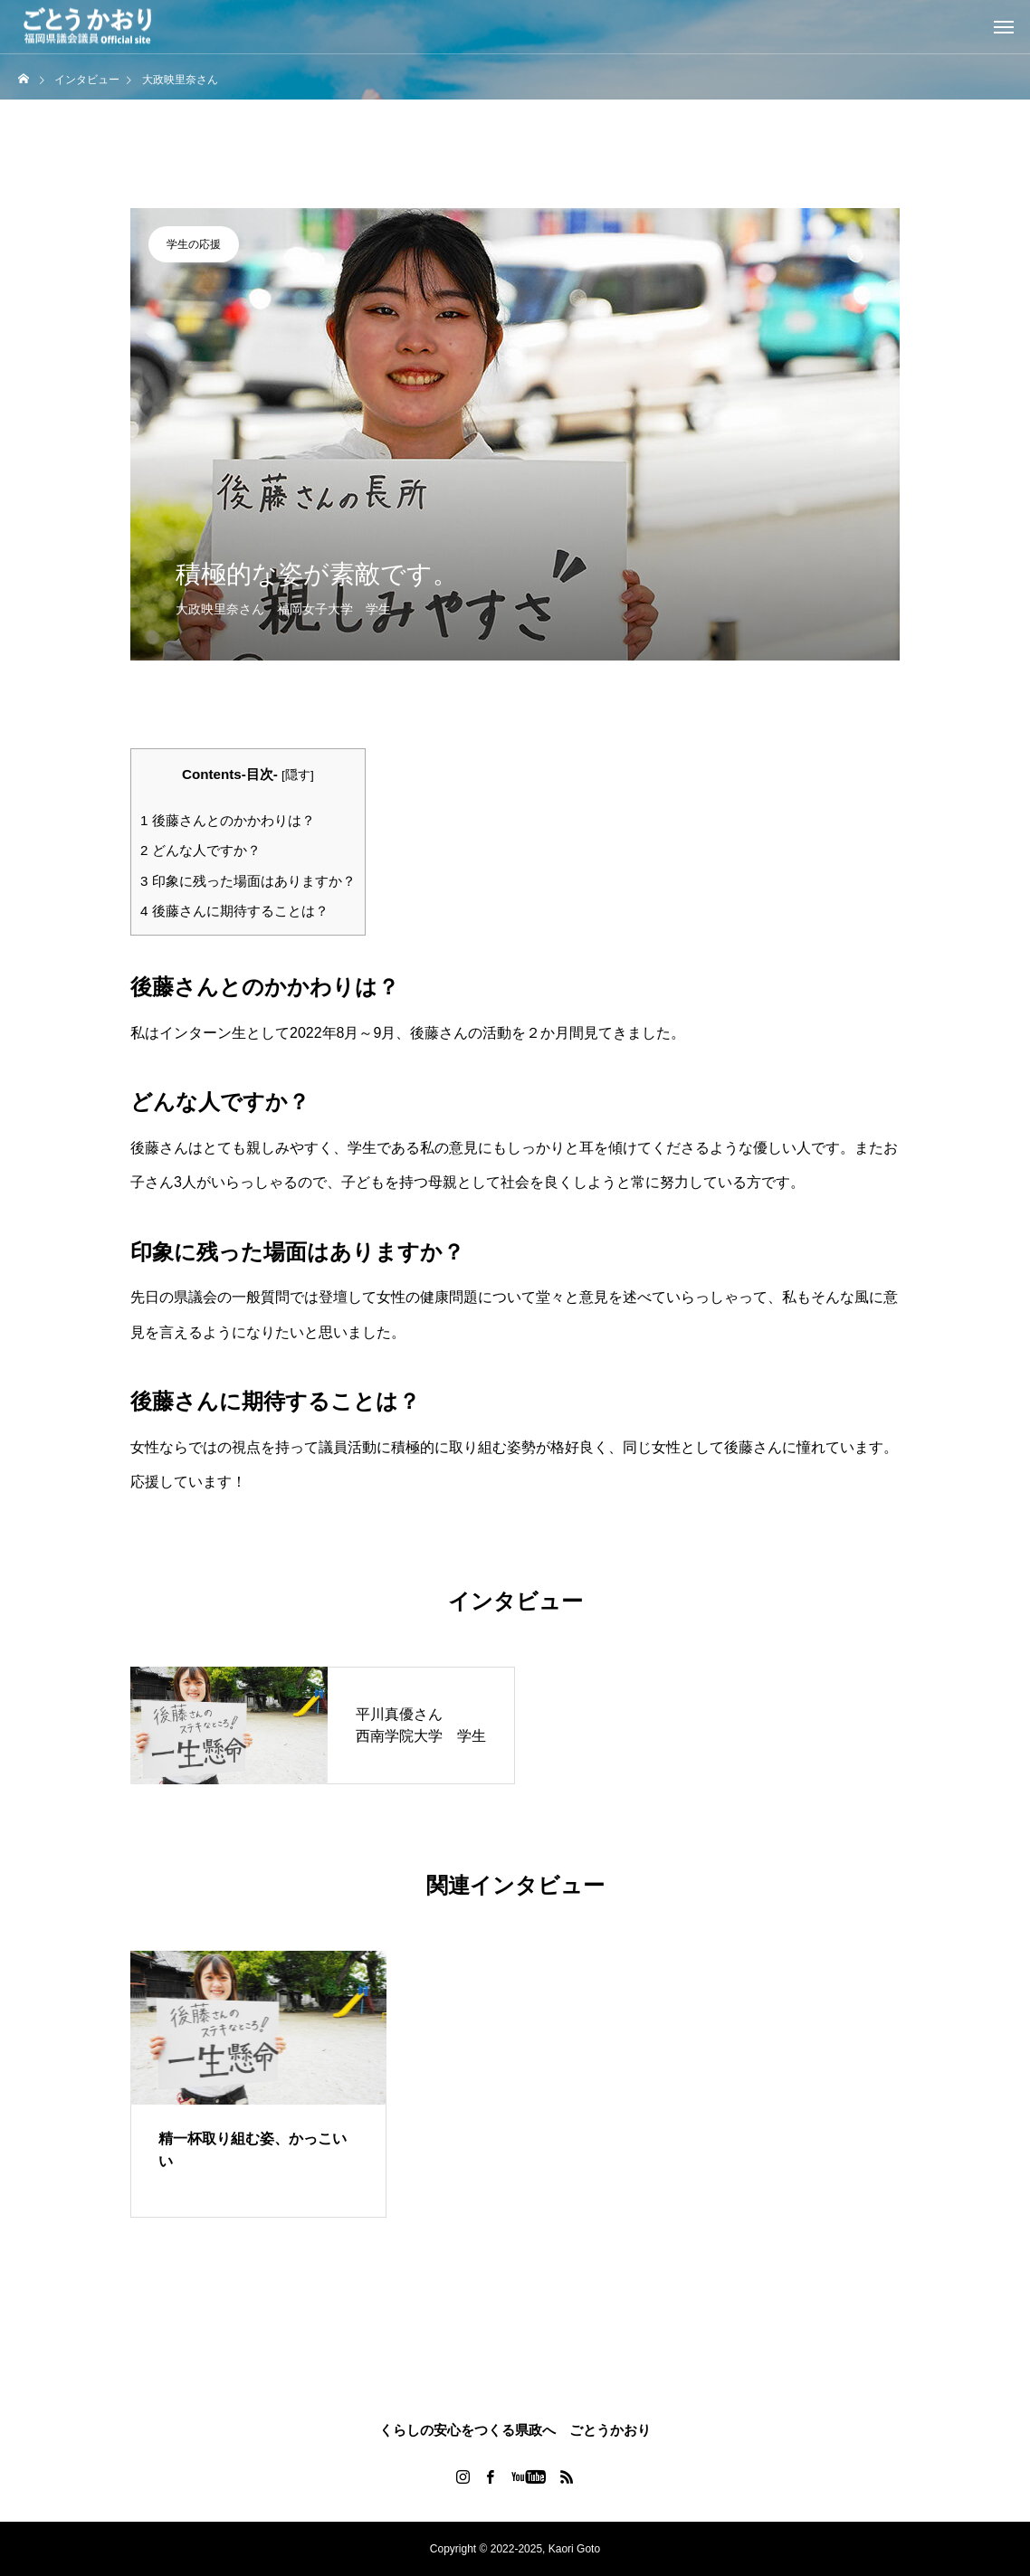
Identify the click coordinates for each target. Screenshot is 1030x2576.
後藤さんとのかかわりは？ (227, 820)
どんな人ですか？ (200, 850)
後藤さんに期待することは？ (234, 910)
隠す (297, 775)
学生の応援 (194, 244)
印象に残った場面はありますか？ (248, 881)
